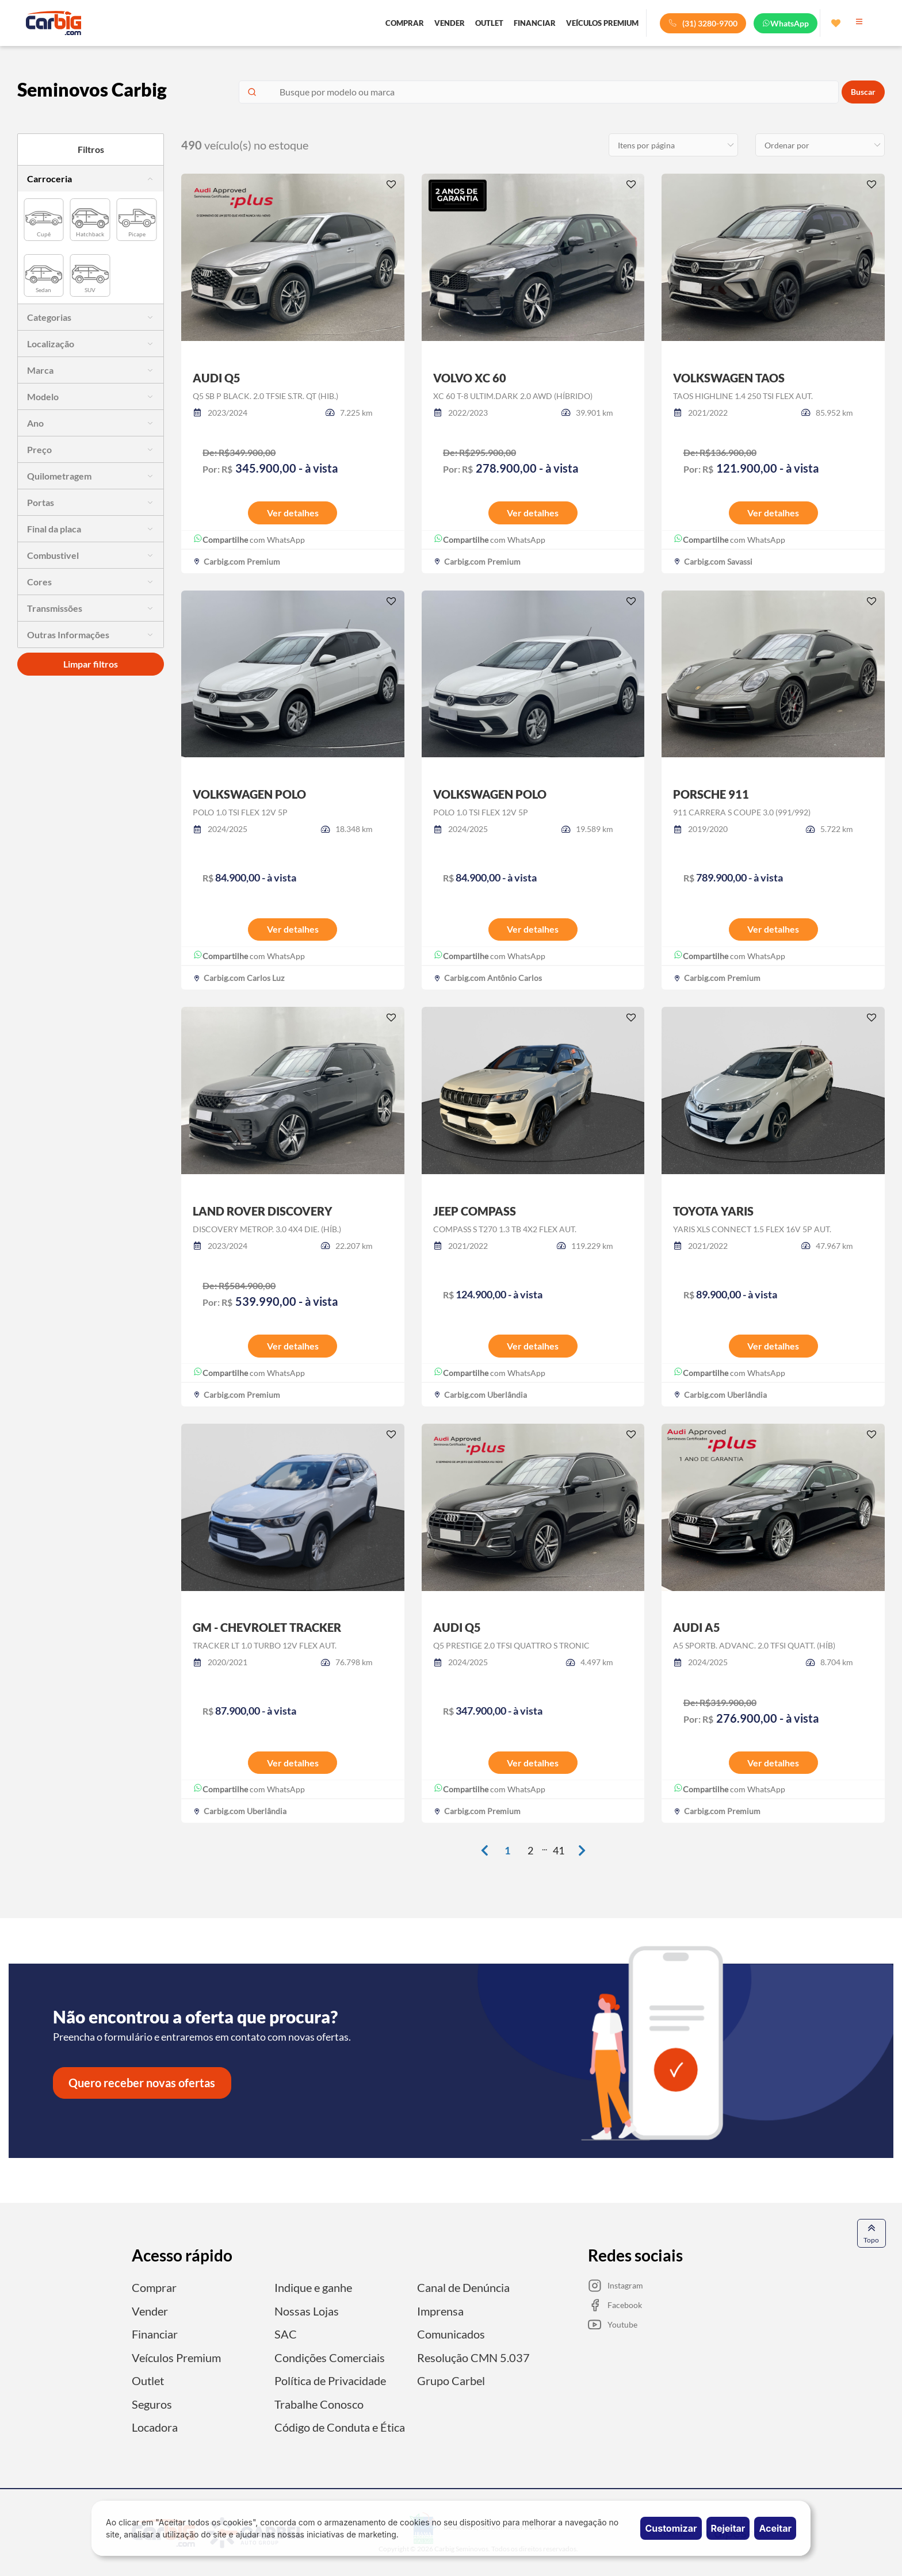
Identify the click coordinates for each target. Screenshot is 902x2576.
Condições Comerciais (329, 2357)
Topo (870, 2235)
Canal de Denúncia (463, 2288)
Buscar (863, 92)
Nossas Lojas (306, 2311)
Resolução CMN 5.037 (473, 2357)
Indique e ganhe (313, 2288)
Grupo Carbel (451, 2380)
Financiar (155, 2334)
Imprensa (440, 2311)
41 (558, 1851)
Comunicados (451, 2334)
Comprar (154, 2288)
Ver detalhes (293, 512)
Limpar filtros (90, 663)
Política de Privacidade (330, 2380)
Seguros (152, 2403)
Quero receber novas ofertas (141, 2084)
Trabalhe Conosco (319, 2403)
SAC (285, 2334)
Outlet (148, 2380)
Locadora (155, 2426)
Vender (150, 2311)
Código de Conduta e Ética (339, 2426)
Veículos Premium (176, 2357)
